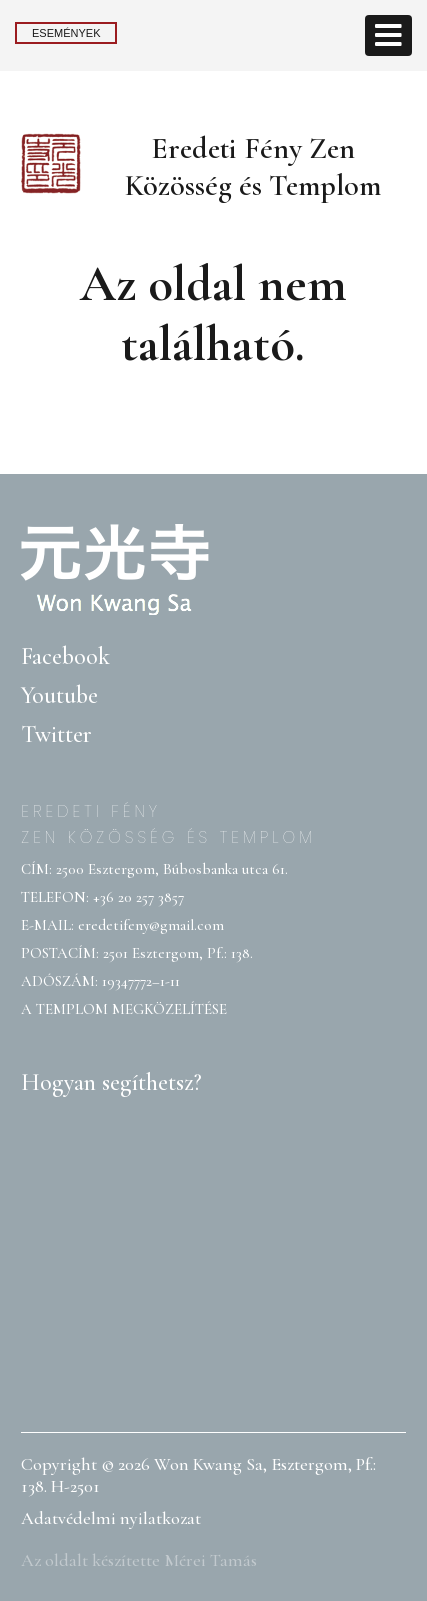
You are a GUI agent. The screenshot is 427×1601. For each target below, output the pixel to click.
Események (66, 33)
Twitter (56, 734)
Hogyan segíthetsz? (111, 1082)
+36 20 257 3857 (138, 897)
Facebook (65, 656)
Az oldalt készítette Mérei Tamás (139, 1560)
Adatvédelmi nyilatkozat (111, 1518)
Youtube (59, 695)
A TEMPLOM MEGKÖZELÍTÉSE (124, 1009)
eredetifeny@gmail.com (151, 925)
